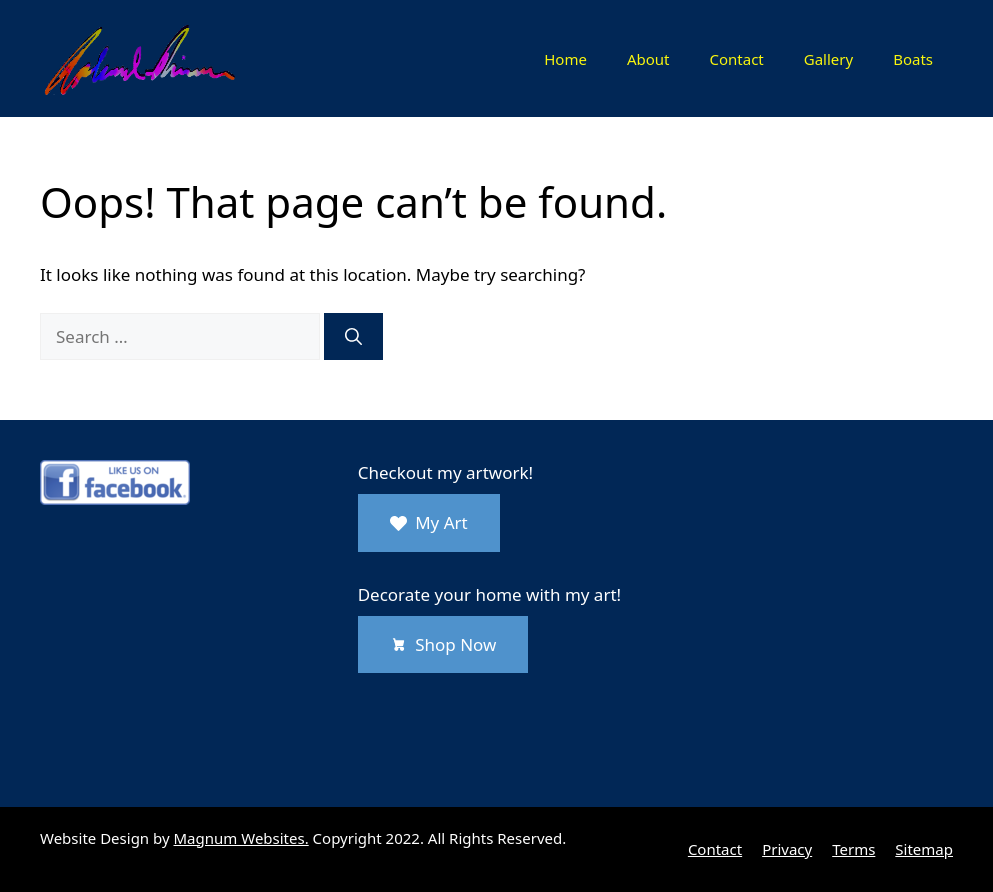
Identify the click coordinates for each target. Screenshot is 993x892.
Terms (853, 849)
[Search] (353, 337)
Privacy (787, 849)
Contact (736, 59)
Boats (913, 59)
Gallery (828, 59)
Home (565, 59)
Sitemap (924, 849)
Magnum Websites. (241, 838)
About (648, 59)
